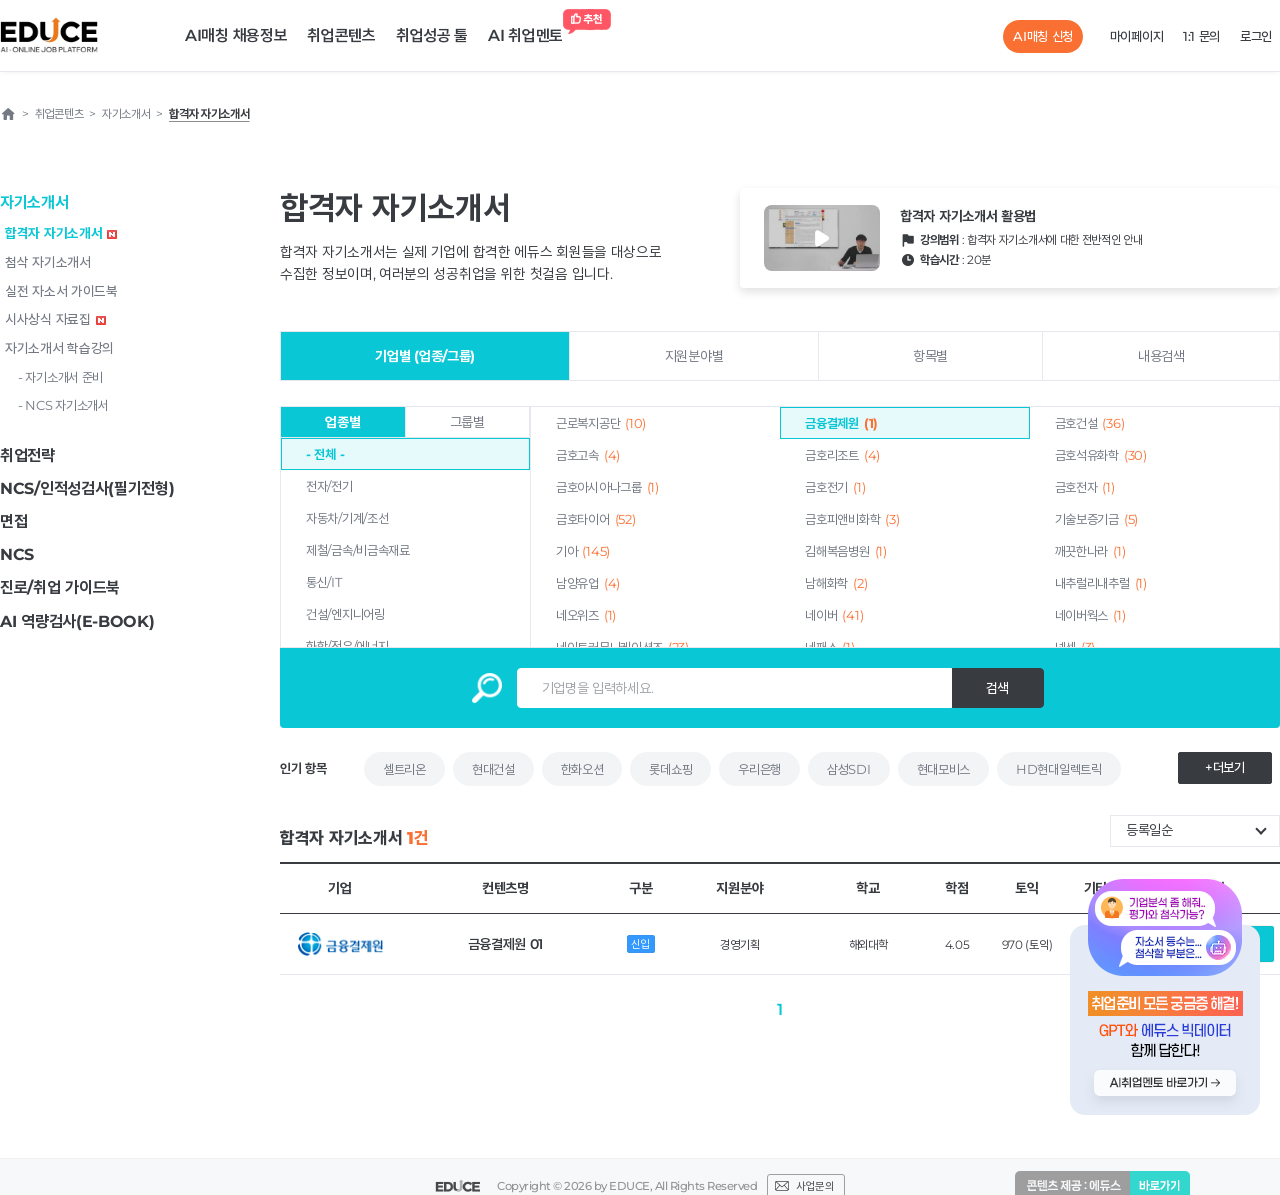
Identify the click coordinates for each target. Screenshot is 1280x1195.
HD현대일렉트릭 (1059, 769)
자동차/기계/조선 (347, 518)
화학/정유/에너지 (347, 646)
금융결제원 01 (506, 944)
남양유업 (588, 583)
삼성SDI (849, 769)
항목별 (930, 356)
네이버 (834, 615)
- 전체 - (325, 454)
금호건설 (1090, 423)
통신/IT (324, 582)
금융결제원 (841, 423)
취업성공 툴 (432, 35)
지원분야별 (694, 356)
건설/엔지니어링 (345, 614)
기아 (583, 551)
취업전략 (27, 455)
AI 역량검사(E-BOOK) (77, 621)
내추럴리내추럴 (1101, 583)
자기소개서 (34, 202)
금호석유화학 (1101, 455)
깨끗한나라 (1090, 551)
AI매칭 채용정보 (236, 35)
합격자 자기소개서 (61, 233)
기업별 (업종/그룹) (425, 356)
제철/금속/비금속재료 (358, 550)
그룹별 (467, 422)
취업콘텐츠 (341, 35)
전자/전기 (329, 486)
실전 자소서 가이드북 (61, 291)
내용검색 (1161, 356)
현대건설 (493, 769)
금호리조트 (842, 455)
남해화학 (836, 583)
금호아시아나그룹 (607, 487)
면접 (13, 521)
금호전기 (835, 487)
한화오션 (582, 769)
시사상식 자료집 (55, 319)
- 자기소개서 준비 (60, 377)
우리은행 (759, 769)
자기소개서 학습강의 (59, 348)
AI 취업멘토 (530, 30)
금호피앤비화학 (852, 519)
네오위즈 (586, 615)
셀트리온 (404, 769)
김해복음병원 (845, 551)
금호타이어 (595, 519)
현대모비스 (944, 769)
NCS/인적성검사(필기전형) (87, 488)
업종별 (342, 422)
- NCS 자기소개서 (63, 405)
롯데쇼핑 (670, 769)
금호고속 (588, 455)
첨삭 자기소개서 (48, 262)
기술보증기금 (1096, 519)
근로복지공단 (601, 423)
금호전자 (1085, 487)
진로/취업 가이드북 (60, 587)
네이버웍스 (1090, 615)
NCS (17, 554)
